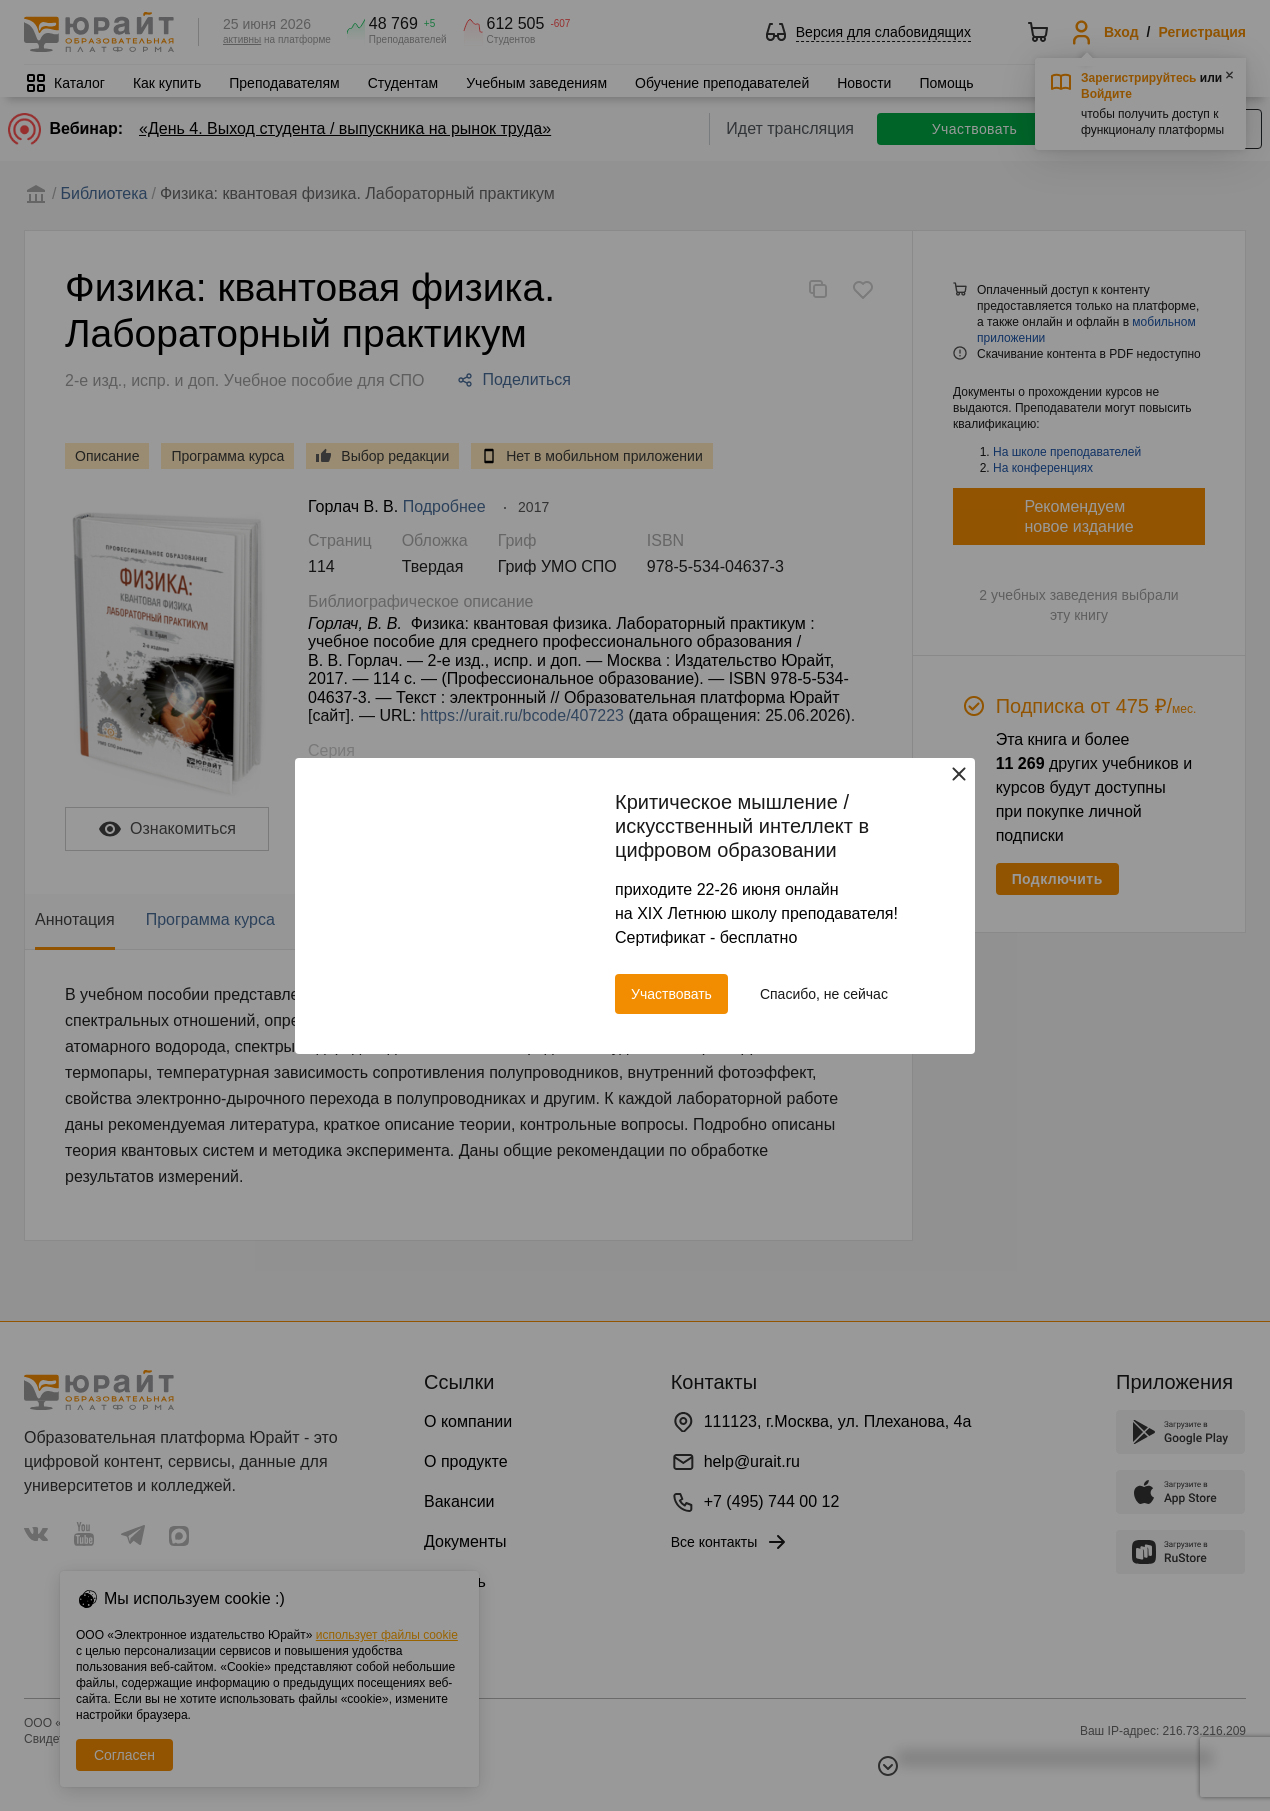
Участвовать (671, 994)
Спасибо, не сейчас (824, 994)
